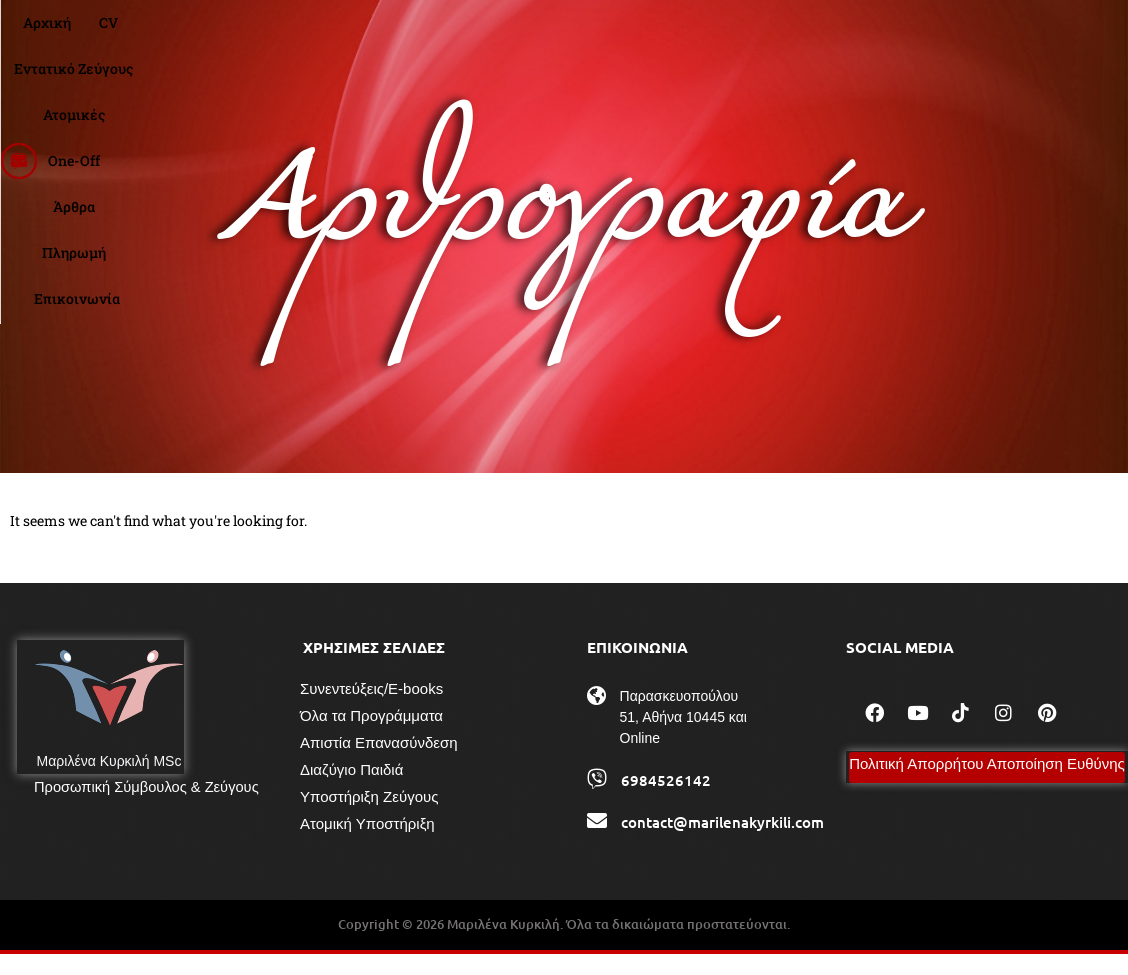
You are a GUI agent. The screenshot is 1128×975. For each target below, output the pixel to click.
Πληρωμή (815, 35)
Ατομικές (574, 35)
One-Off (659, 35)
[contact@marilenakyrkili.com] (597, 842)
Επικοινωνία (918, 35)
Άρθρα (734, 35)
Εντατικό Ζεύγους (455, 35)
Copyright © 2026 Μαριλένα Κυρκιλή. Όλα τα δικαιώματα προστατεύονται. (564, 945)
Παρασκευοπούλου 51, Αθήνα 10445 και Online (683, 738)
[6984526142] (597, 800)
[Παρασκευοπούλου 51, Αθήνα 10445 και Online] (597, 717)
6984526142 (666, 801)
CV (358, 35)
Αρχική (297, 35)
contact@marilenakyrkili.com (722, 843)
